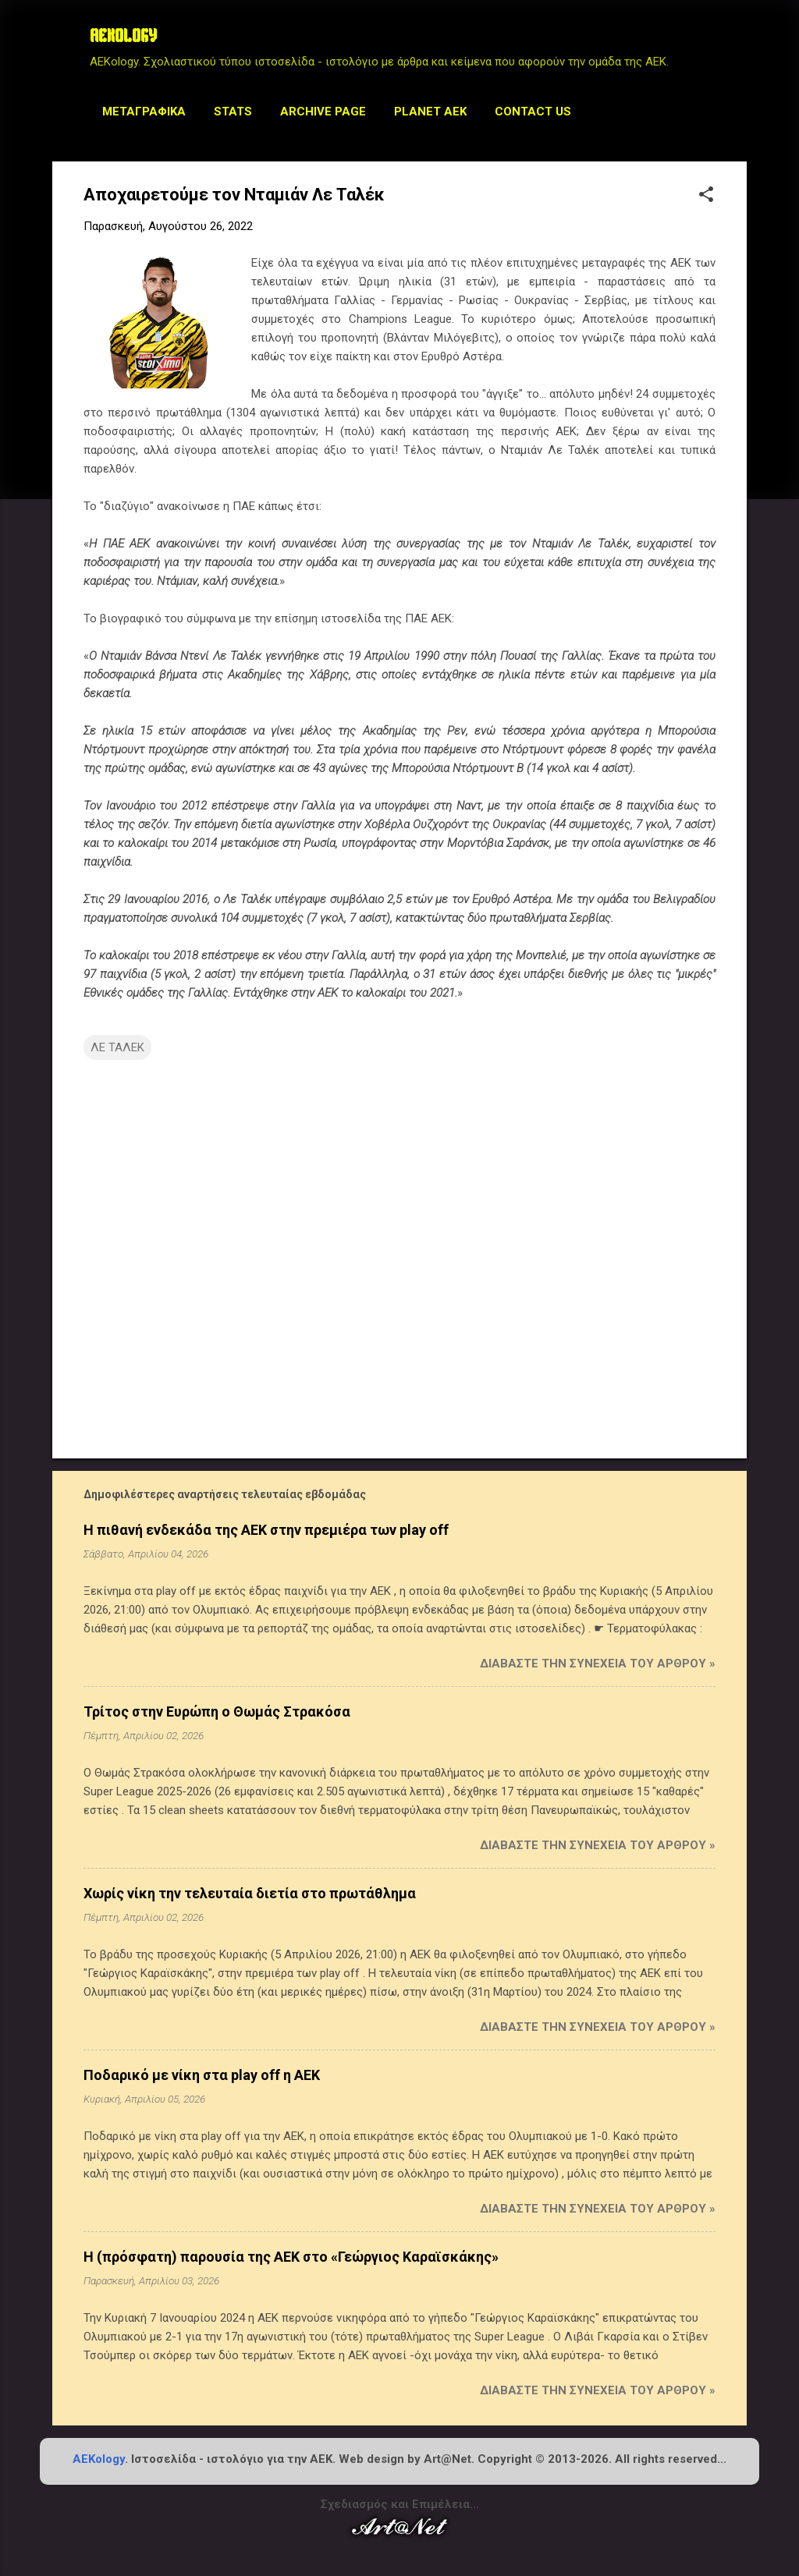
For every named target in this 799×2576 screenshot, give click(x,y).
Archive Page (323, 112)
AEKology (99, 2459)
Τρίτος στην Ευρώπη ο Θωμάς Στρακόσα (216, 1711)
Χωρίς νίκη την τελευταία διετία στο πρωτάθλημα (249, 1893)
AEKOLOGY (123, 37)
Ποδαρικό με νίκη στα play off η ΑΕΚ (201, 2075)
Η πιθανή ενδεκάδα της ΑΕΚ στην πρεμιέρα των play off (266, 1530)
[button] (706, 196)
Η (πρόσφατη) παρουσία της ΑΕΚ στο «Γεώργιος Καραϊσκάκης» (291, 2256)
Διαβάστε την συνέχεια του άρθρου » (598, 1664)
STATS (233, 112)
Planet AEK (430, 112)
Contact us (533, 112)
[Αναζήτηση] (737, 42)
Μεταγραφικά (144, 112)
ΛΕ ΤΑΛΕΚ (117, 1047)
